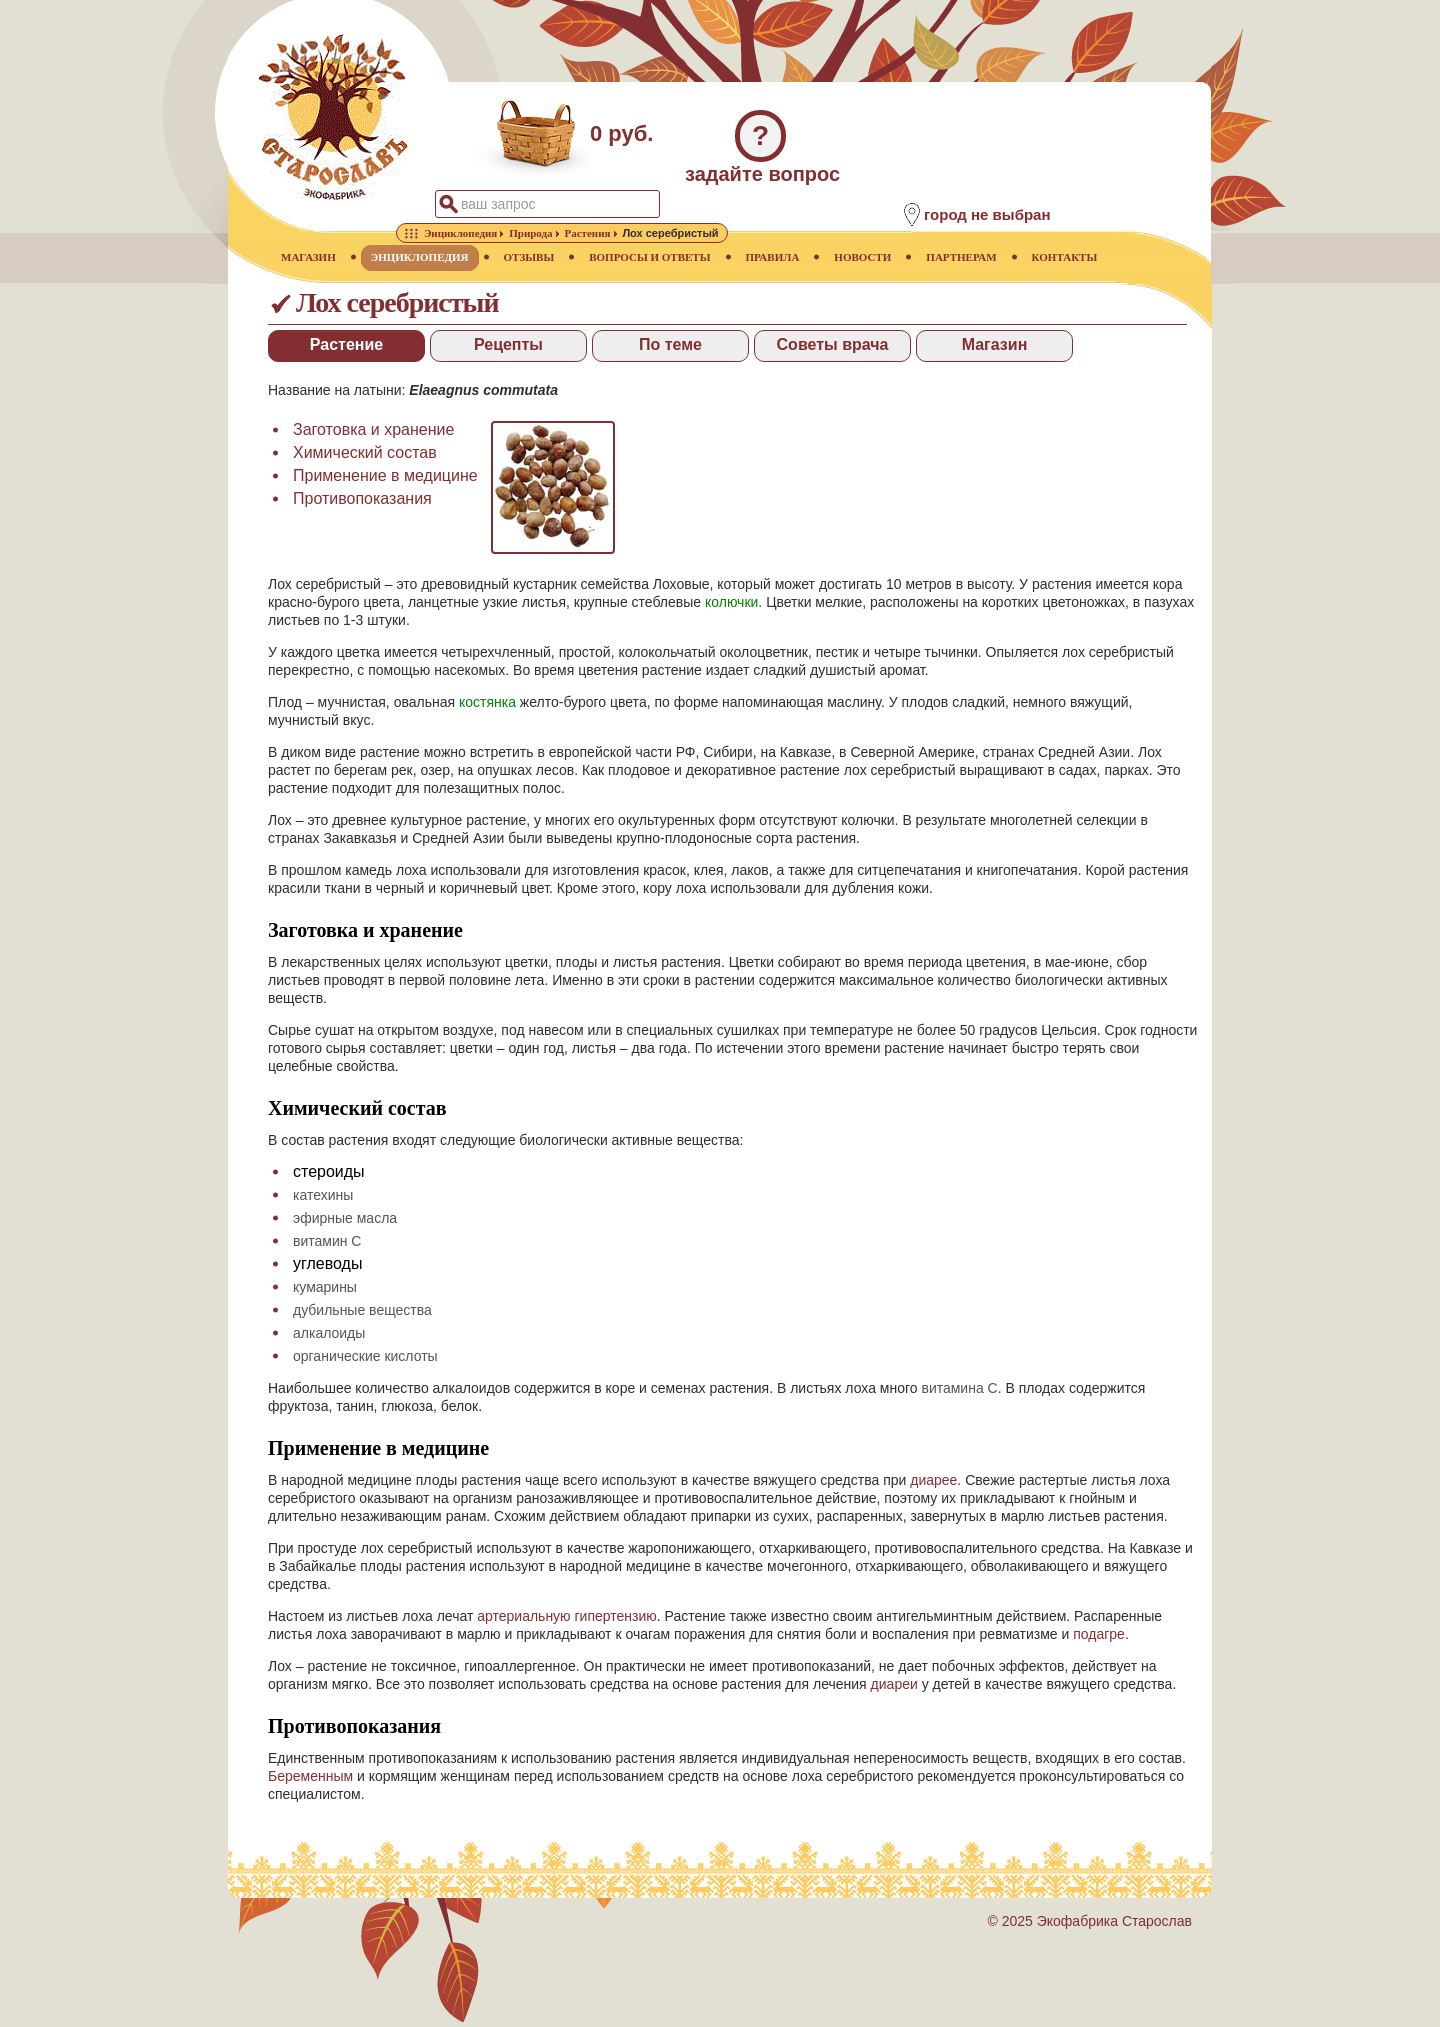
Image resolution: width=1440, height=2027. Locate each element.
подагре (1099, 1634)
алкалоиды (329, 1333)
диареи (894, 1684)
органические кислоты (365, 1356)
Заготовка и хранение (373, 429)
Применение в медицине (385, 475)
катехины (323, 1195)
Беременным (310, 1776)
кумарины (325, 1287)
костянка (487, 702)
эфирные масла (345, 1218)
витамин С (327, 1241)
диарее (933, 1480)
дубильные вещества (362, 1310)
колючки (731, 602)
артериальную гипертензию (567, 1616)
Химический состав (365, 452)
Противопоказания (362, 498)
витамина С (959, 1388)
